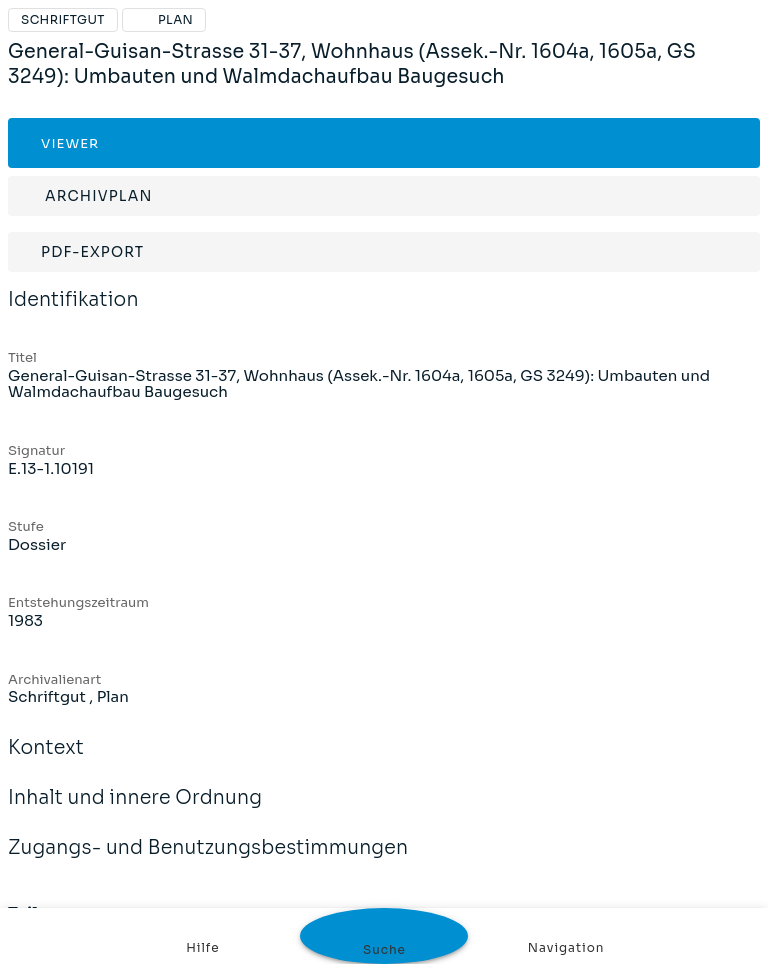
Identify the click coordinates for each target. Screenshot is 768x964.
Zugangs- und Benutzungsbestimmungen (208, 861)
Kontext (46, 761)
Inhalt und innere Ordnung (135, 811)
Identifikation (73, 313)
